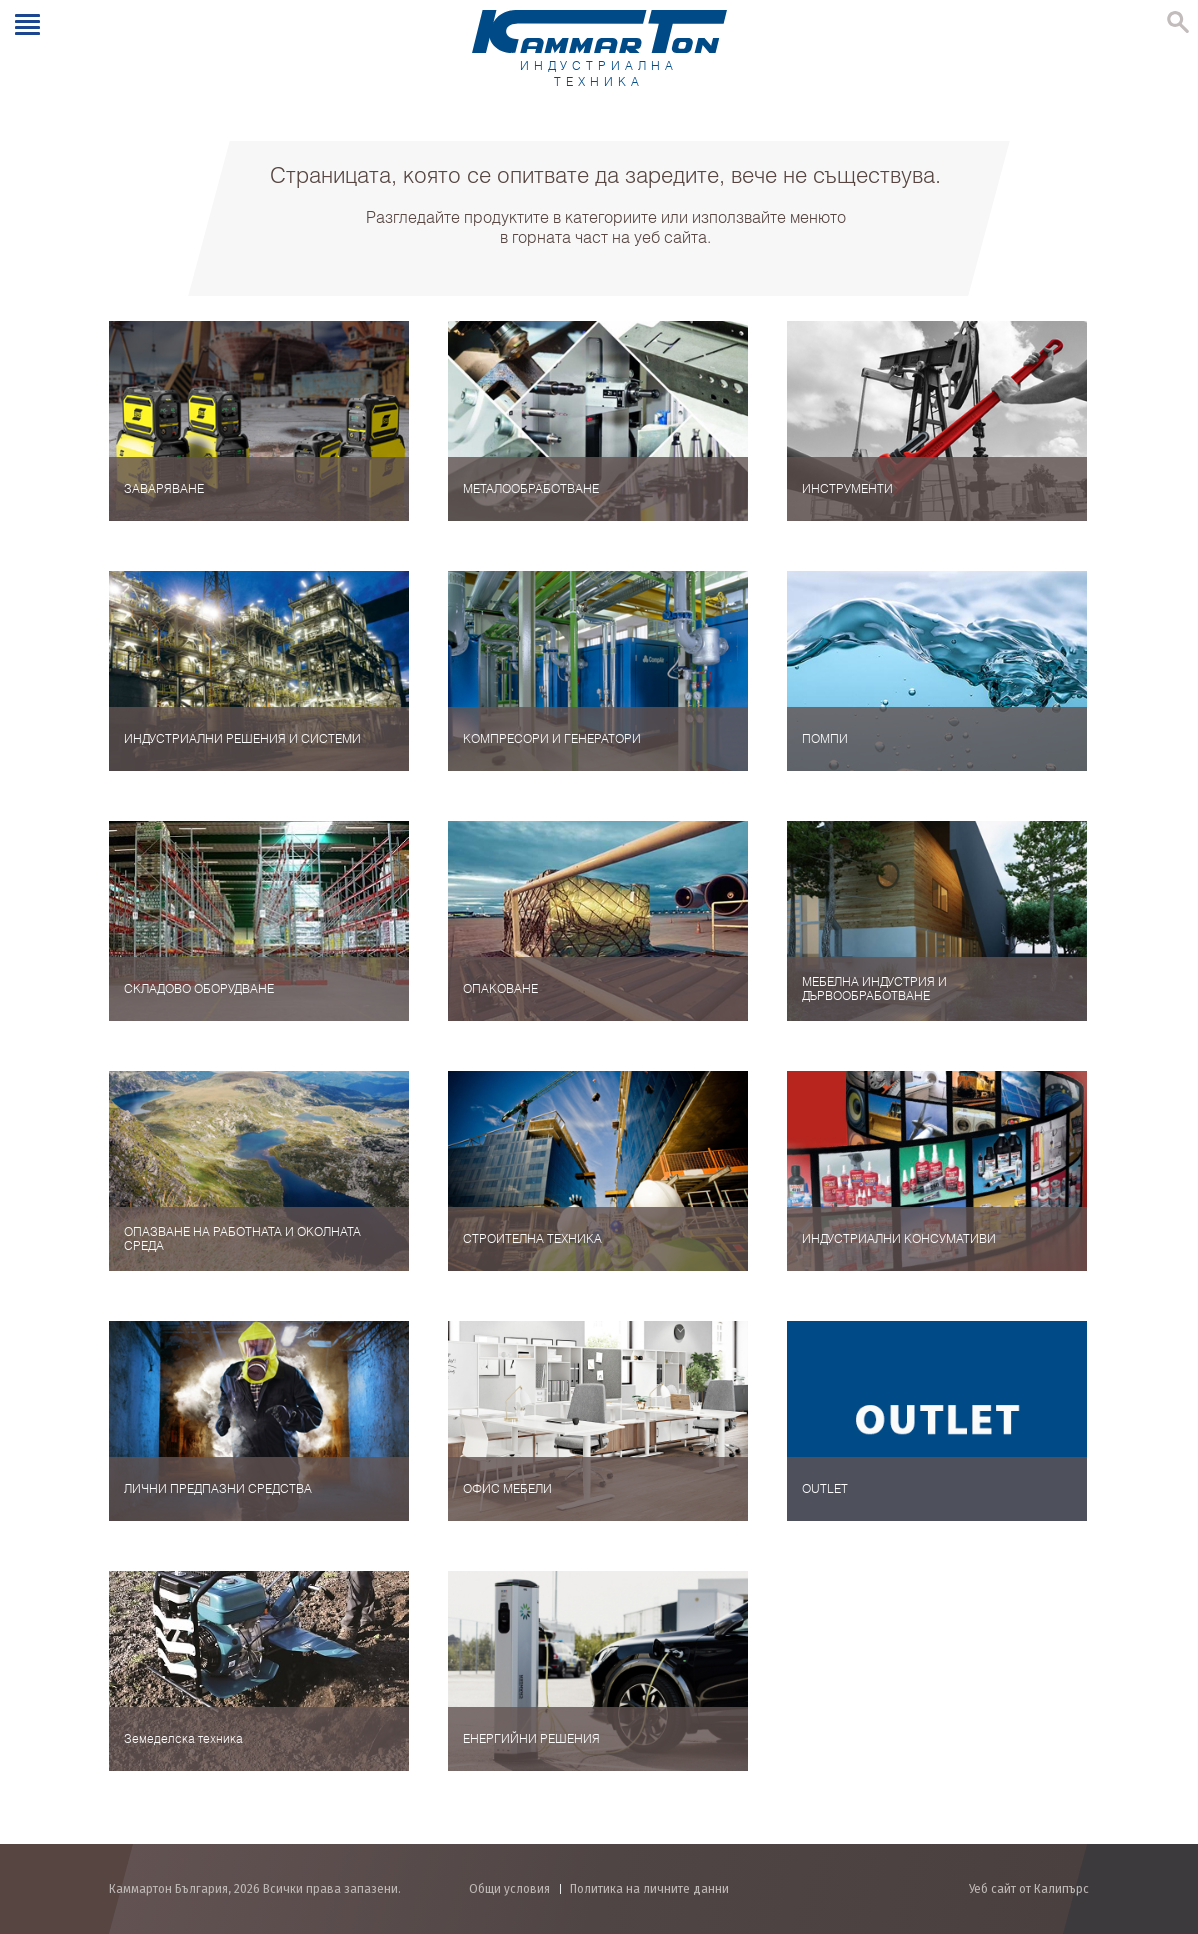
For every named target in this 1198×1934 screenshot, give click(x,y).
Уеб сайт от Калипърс (1029, 1888)
